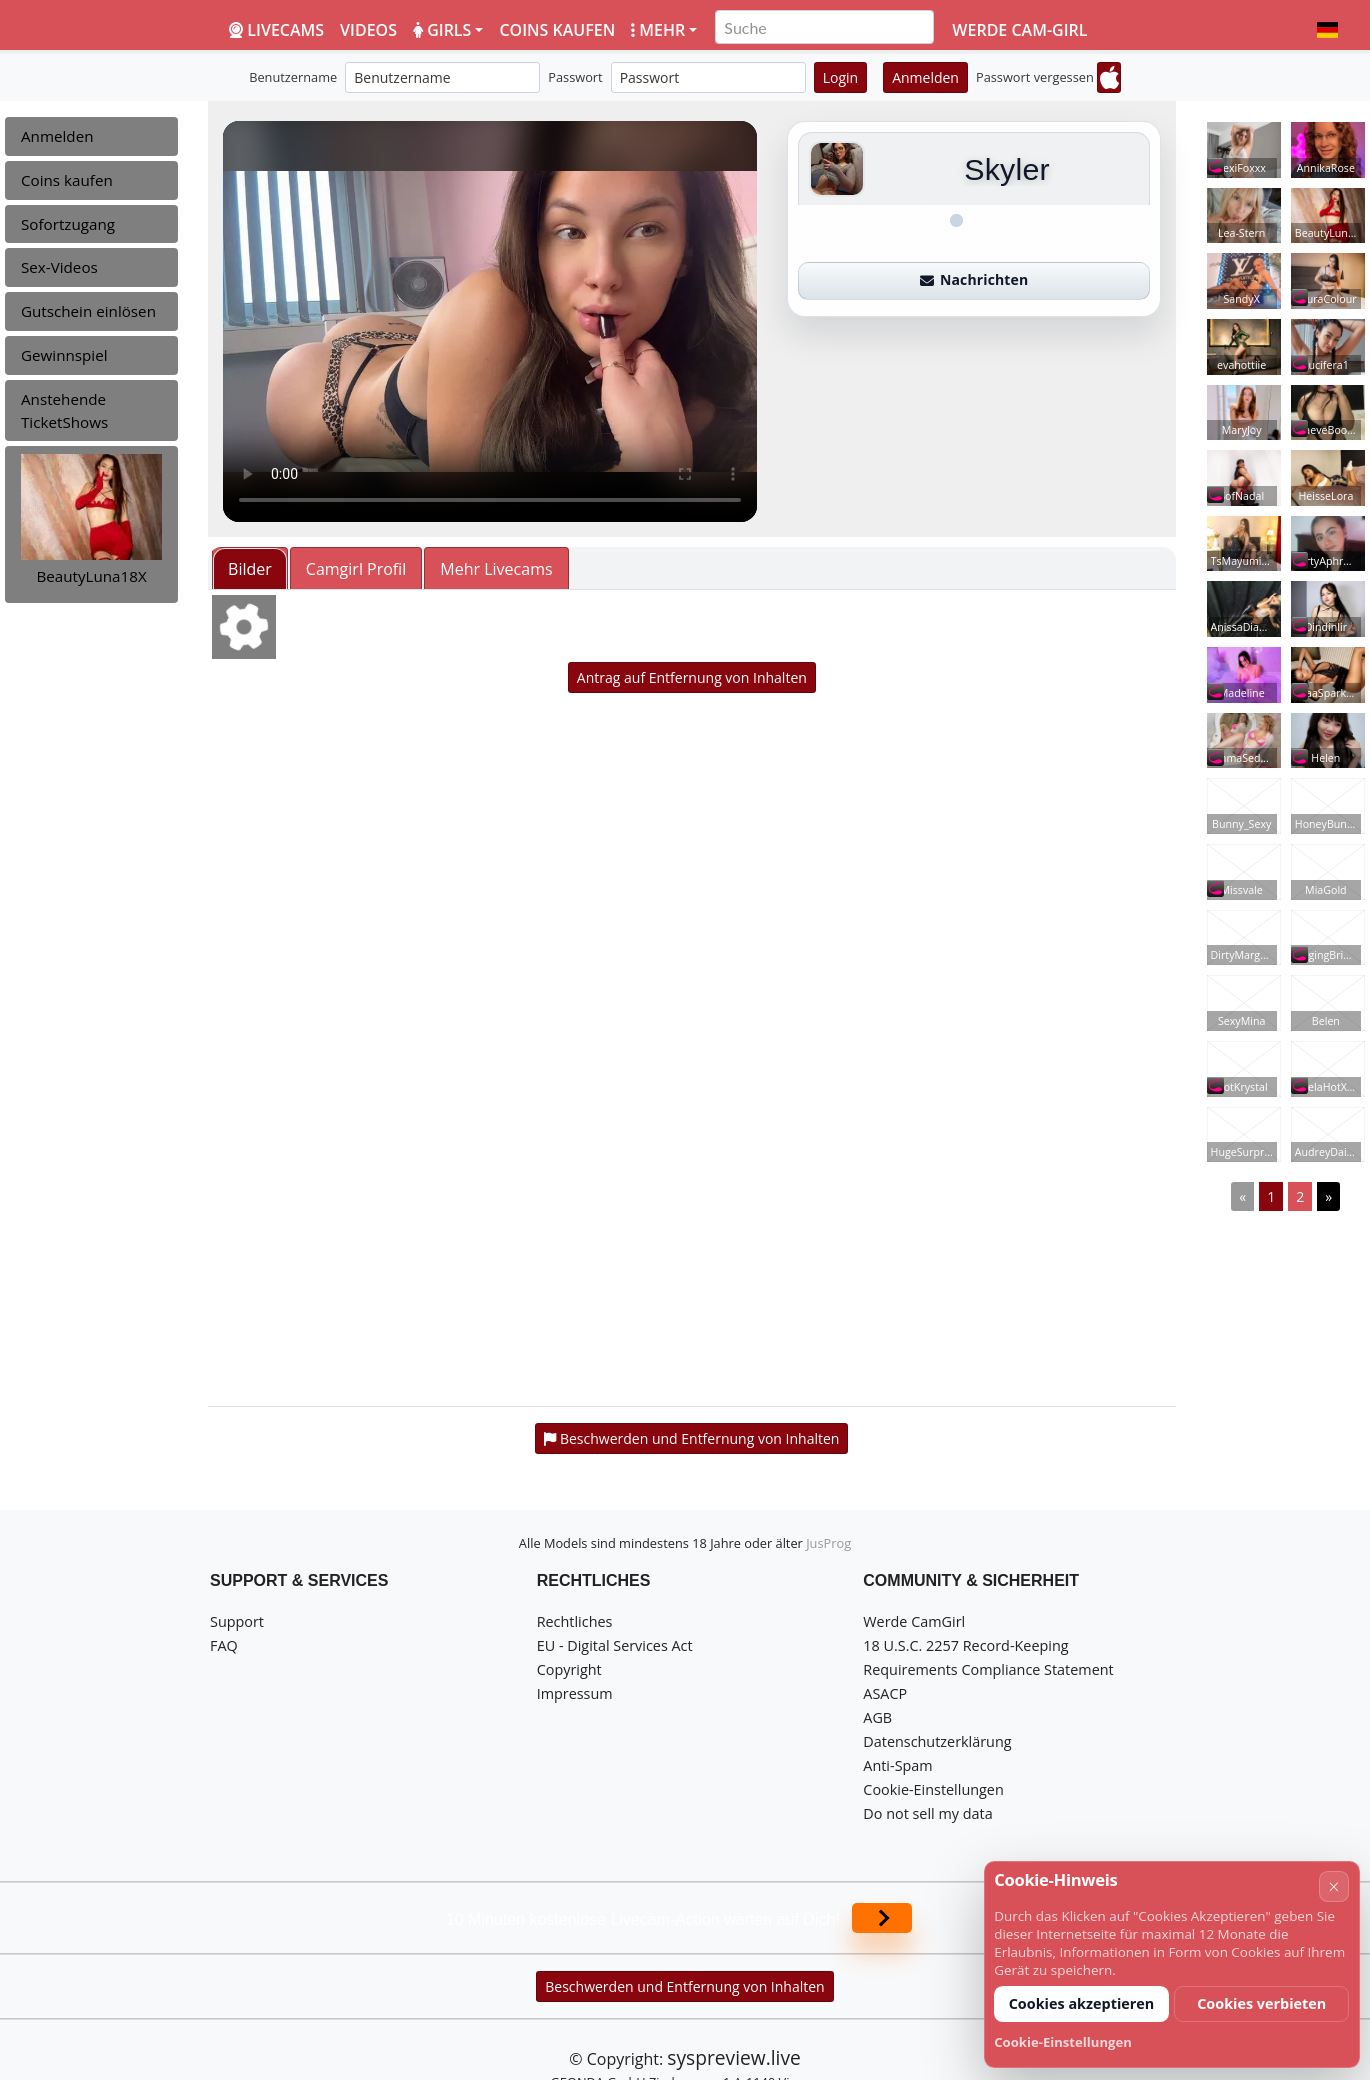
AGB (877, 1717)
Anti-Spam (897, 1765)
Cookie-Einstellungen (933, 1789)
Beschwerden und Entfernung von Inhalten (684, 1986)
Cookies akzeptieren (1082, 2003)
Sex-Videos (59, 267)
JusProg (828, 1543)
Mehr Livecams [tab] (496, 569)
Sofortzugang (68, 224)
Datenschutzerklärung (937, 1741)
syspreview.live (733, 2057)
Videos (368, 30)
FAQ (224, 1645)
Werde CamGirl (914, 1621)
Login (840, 77)
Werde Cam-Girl (1019, 30)
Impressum (575, 1693)
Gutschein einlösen (88, 311)
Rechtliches (575, 1621)
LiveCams (276, 30)
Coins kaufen (557, 30)
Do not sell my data (927, 1813)
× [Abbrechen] (1333, 1886)
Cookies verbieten (1261, 2003)
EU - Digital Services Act (615, 1645)
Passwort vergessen (1035, 77)
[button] (1327, 30)
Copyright (569, 1669)
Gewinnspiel (64, 355)
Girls (442, 30)
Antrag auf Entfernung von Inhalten (692, 677)
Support (237, 1621)
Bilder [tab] (250, 569)
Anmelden (925, 77)
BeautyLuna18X (91, 576)
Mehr (658, 30)
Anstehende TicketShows (64, 410)
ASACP (885, 1693)
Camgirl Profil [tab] (356, 569)
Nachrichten (974, 279)
